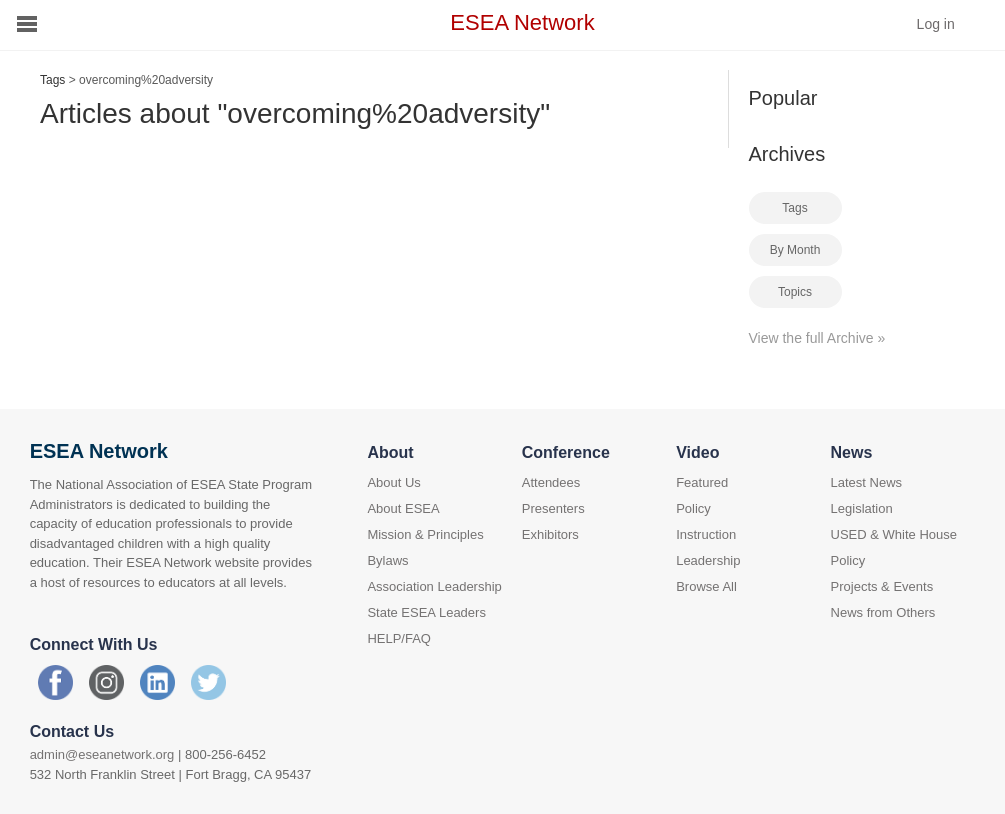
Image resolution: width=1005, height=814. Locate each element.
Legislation (862, 508)
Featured (702, 482)
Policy (693, 508)
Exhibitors (550, 534)
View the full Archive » (817, 338)
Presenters (553, 508)
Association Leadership (434, 586)
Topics (795, 292)
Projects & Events (882, 586)
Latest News (867, 482)
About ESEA (403, 508)
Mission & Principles (425, 534)
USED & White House (894, 534)
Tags (52, 80)
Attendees (551, 482)
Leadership (708, 560)
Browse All (706, 586)
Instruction (706, 534)
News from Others (883, 612)
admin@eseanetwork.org (102, 754)
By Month (795, 250)
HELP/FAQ (399, 638)
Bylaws (387, 560)
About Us (393, 482)
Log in (936, 24)
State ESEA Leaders (426, 612)
